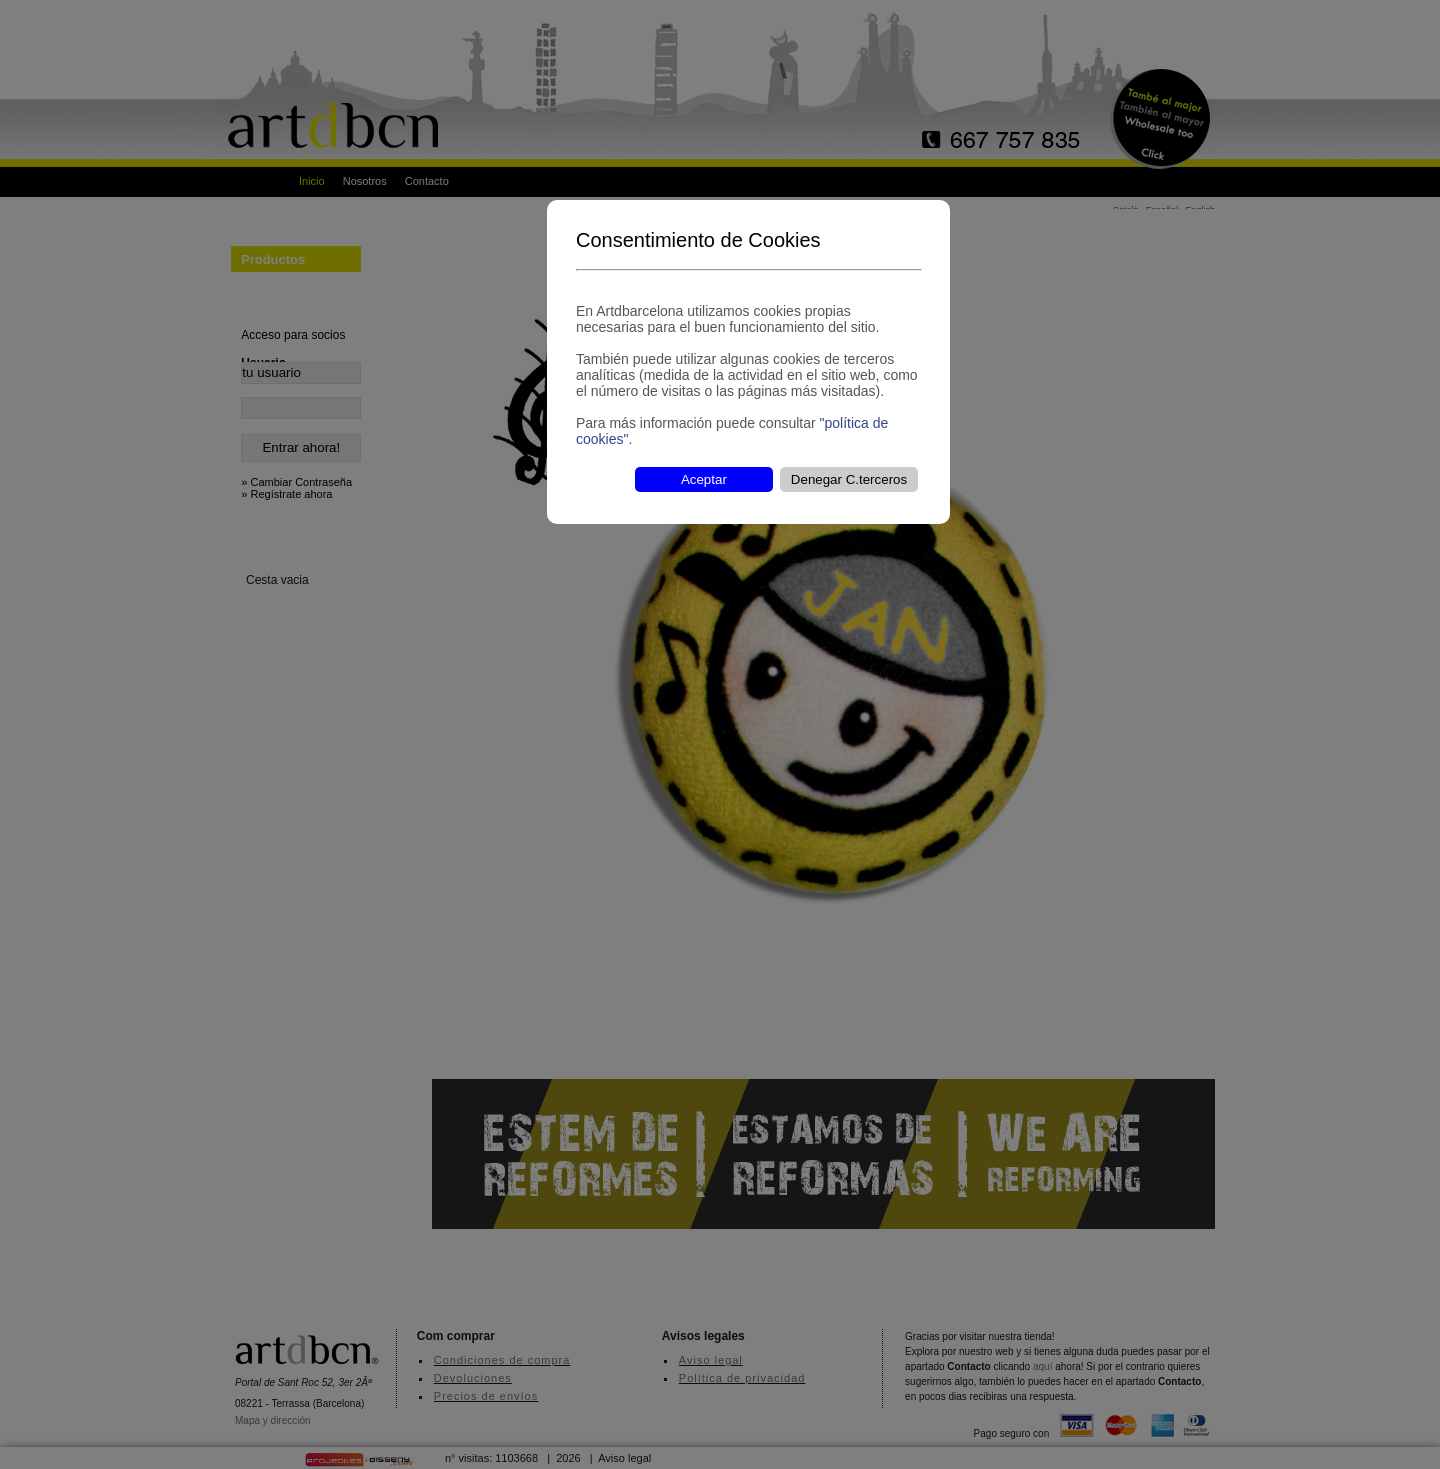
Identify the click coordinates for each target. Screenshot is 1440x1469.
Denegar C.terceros (849, 479)
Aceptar (704, 479)
